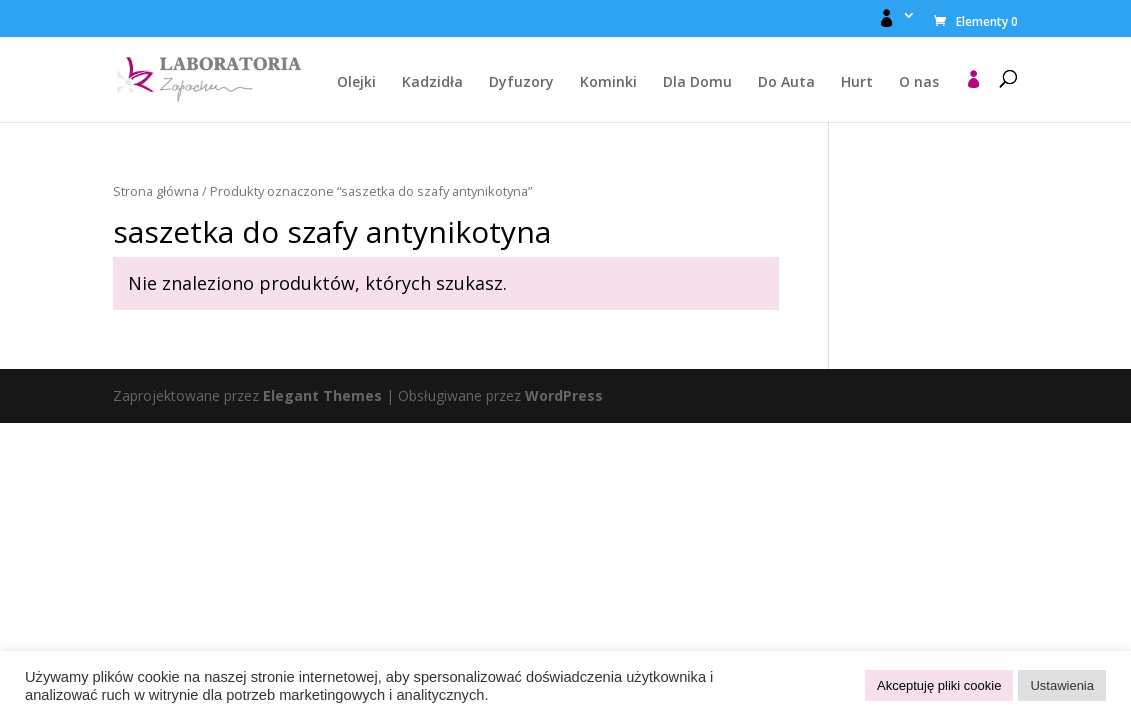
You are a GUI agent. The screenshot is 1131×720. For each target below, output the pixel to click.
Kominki (608, 83)
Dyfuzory (521, 83)
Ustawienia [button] (1062, 685)
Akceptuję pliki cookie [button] (939, 685)
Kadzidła (432, 83)
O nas (919, 83)
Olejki (356, 83)
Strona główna (156, 191)
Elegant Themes (322, 395)
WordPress (564, 395)
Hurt (857, 83)
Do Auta (786, 83)
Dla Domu (697, 83)
